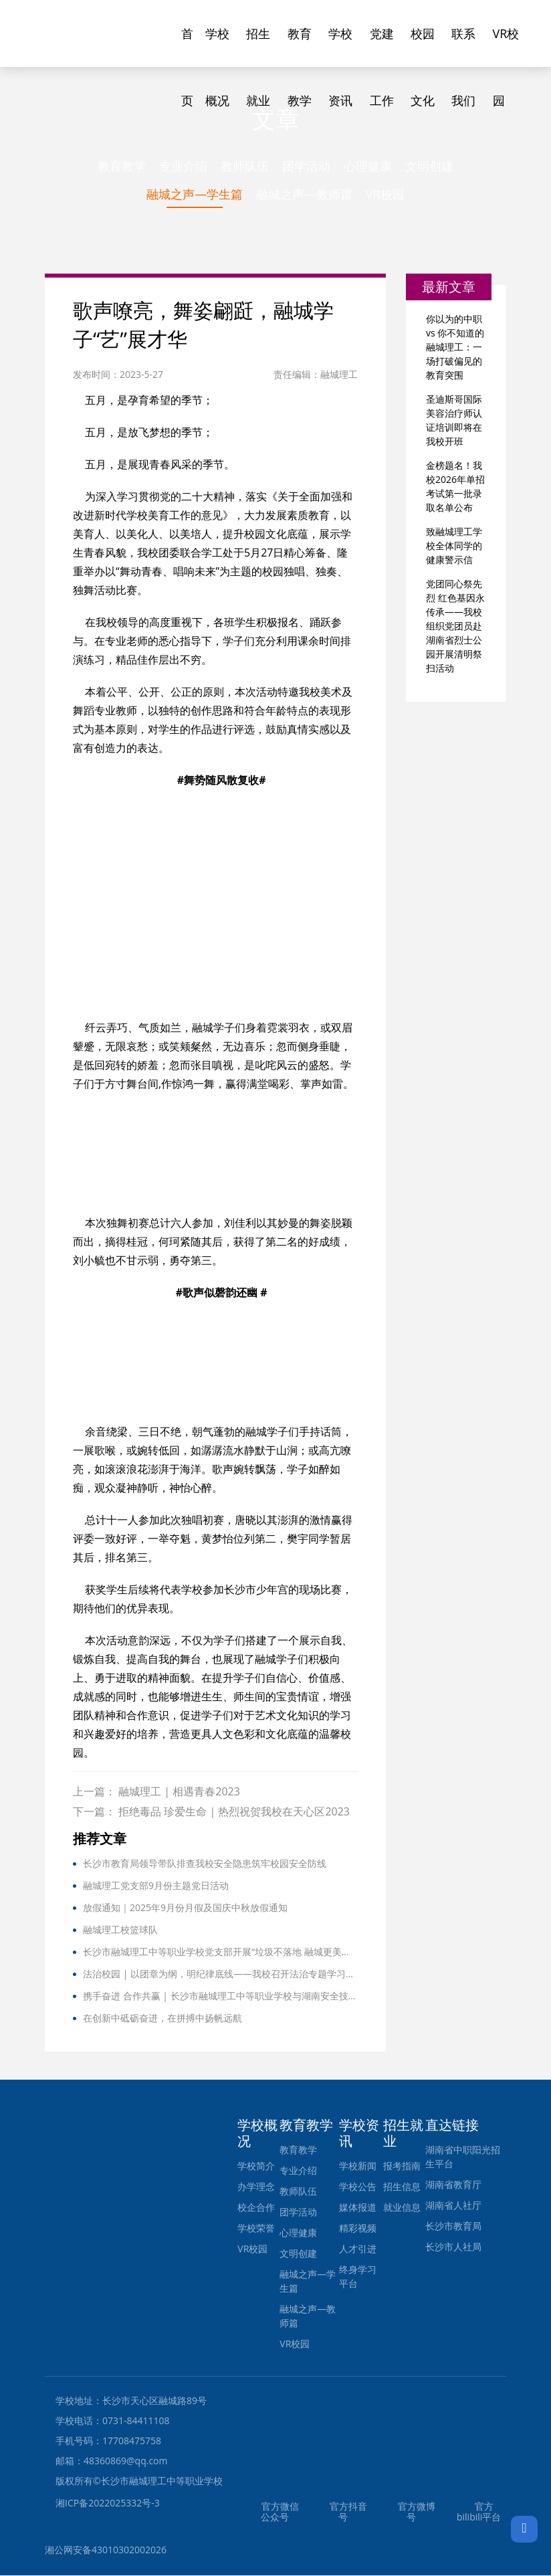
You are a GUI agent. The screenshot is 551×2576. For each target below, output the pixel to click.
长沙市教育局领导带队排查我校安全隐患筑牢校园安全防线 (204, 1864)
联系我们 (463, 46)
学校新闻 (357, 2166)
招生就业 (258, 46)
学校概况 (217, 46)
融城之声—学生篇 (194, 195)
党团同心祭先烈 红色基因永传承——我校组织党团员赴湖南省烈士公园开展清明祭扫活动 (455, 627)
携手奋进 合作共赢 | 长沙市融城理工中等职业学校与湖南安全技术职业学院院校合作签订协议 (220, 1996)
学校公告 (357, 2187)
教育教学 (300, 46)
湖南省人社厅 (453, 2205)
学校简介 (256, 2166)
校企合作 (256, 2207)
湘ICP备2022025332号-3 (108, 2503)
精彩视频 (357, 2228)
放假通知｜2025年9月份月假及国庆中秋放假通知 (185, 1908)
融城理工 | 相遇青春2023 (179, 1792)
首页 (187, 46)
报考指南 (402, 2166)
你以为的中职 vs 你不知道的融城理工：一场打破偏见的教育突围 (455, 348)
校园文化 (423, 46)
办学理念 (256, 2187)
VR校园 (506, 46)
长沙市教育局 (453, 2226)
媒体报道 (357, 2207)
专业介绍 (183, 166)
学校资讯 (340, 46)
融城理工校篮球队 (120, 1930)
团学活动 (306, 166)
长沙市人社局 (453, 2247)
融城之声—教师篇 (304, 195)
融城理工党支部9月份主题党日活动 (156, 1886)
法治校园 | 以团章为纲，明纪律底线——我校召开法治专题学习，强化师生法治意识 (220, 1974)
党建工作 (382, 46)
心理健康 (368, 166)
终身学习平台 (357, 2277)
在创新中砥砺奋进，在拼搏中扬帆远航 (162, 2018)
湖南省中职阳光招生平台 (462, 2157)
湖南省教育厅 (453, 2185)
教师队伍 (245, 166)
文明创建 (429, 166)
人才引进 (357, 2249)
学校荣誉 (256, 2228)
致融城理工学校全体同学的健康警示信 (454, 546)
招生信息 (402, 2187)
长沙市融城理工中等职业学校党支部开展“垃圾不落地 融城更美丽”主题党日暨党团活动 (220, 1952)
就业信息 (402, 2207)
